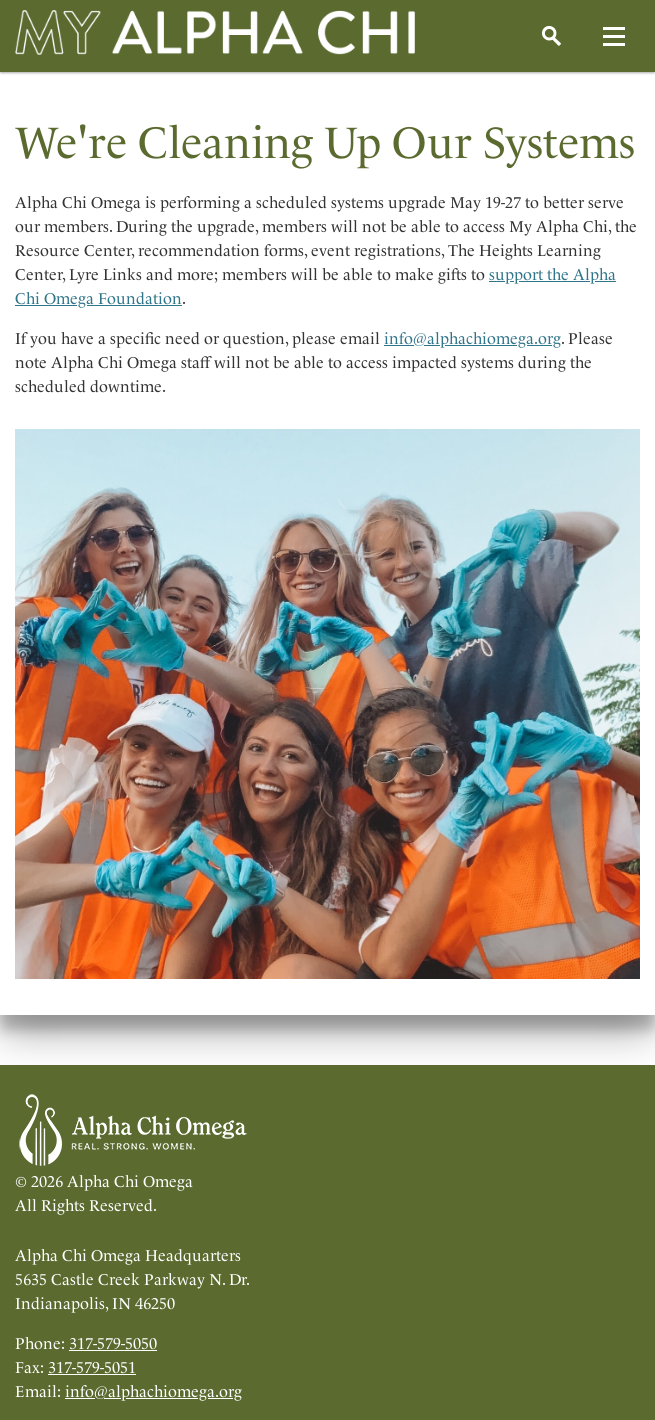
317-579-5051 (92, 1367)
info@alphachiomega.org (472, 338)
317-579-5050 (113, 1343)
